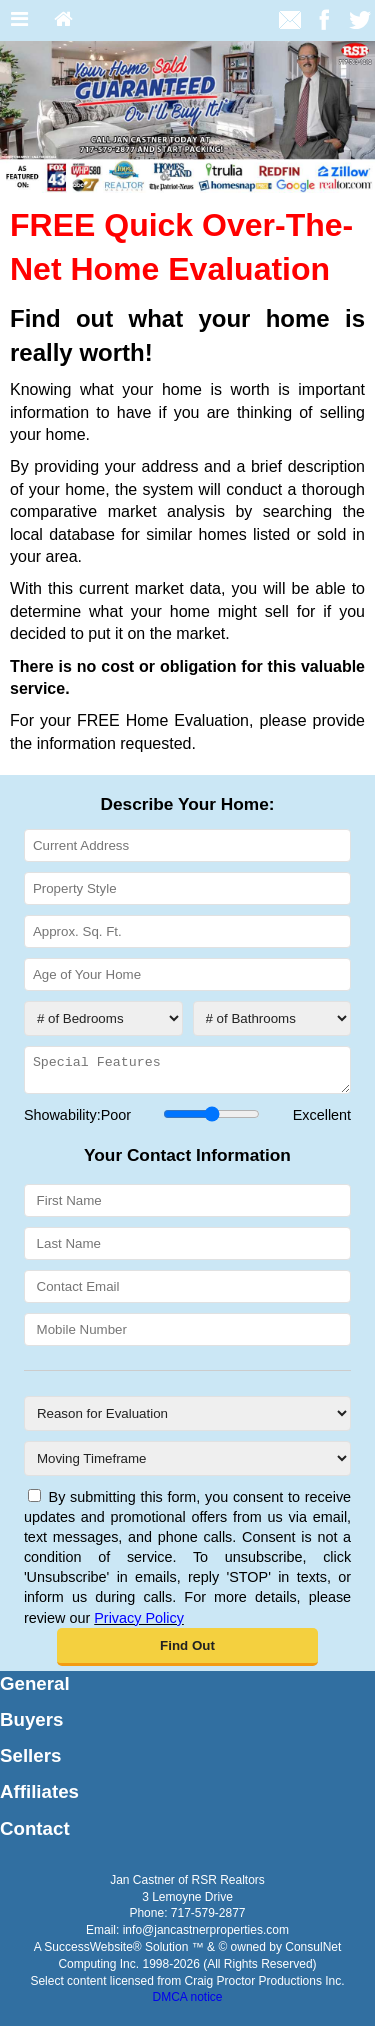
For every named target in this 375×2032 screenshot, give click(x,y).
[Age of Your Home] (187, 974)
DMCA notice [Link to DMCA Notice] (187, 2003)
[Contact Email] (187, 1292)
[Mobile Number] (187, 1335)
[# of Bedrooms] (103, 1018)
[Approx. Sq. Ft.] (187, 931)
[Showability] (211, 1120)
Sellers (30, 1761)
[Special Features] (187, 1073)
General (35, 1689)
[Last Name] (187, 1249)
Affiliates (39, 1797)
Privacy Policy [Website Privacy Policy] (139, 1624)
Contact (35, 1834)
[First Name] (187, 1206)
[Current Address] (187, 845)
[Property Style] (187, 888)
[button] (188, 1653)
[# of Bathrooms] (272, 1018)
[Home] (63, 20)
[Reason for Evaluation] (187, 1419)
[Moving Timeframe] (187, 1464)
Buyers (31, 1725)
